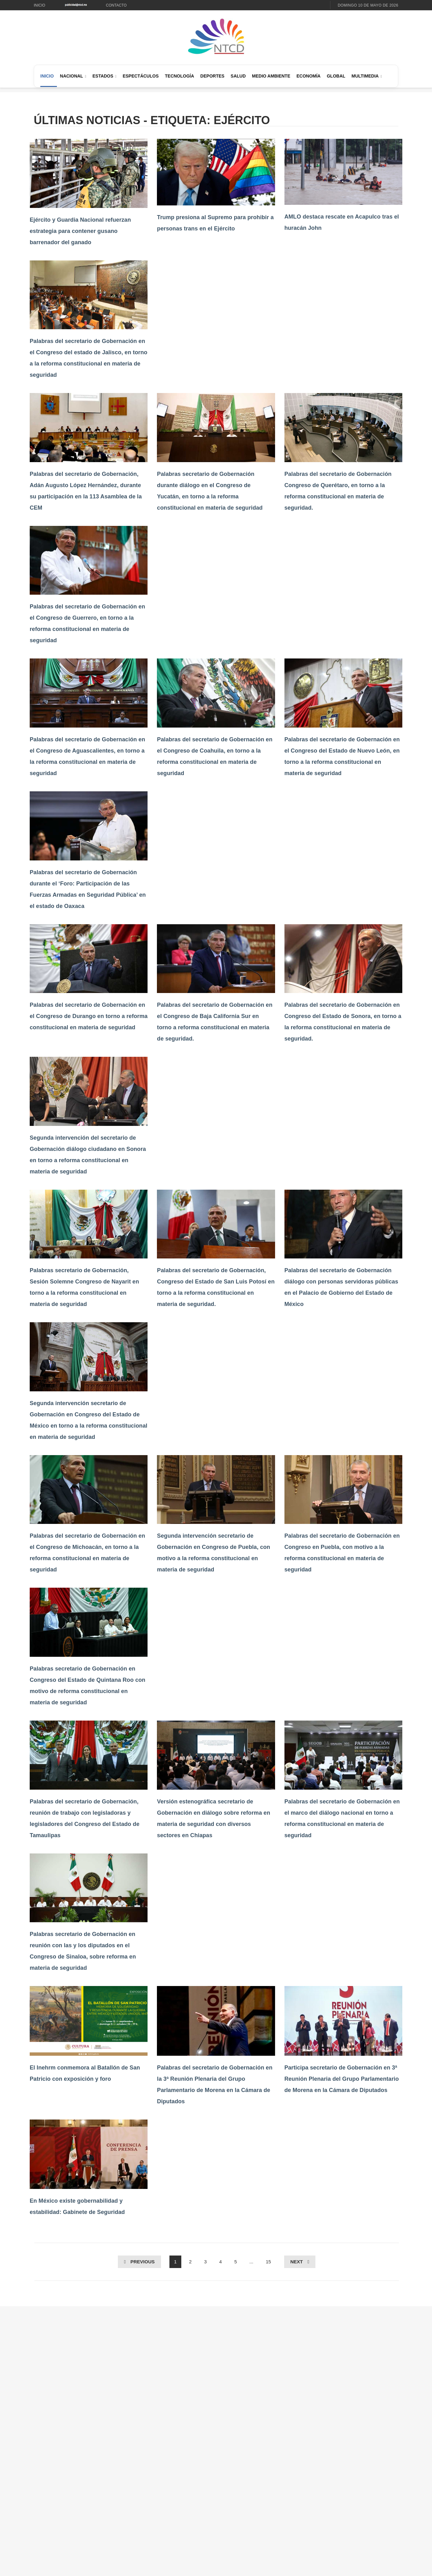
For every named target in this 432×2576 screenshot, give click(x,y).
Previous (142, 2261)
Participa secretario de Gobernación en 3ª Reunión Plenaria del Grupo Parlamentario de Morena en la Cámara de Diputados (341, 2078)
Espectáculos (140, 75)
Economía (308, 75)
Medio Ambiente (271, 75)
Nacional (71, 75)
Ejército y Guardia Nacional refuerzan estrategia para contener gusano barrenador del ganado (80, 231)
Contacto (116, 5)
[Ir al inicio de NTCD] (216, 37)
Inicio (39, 5)
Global (336, 75)
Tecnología (179, 75)
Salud (238, 75)
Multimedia (365, 75)
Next (296, 2261)
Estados (103, 75)
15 (268, 2261)
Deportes (212, 75)
